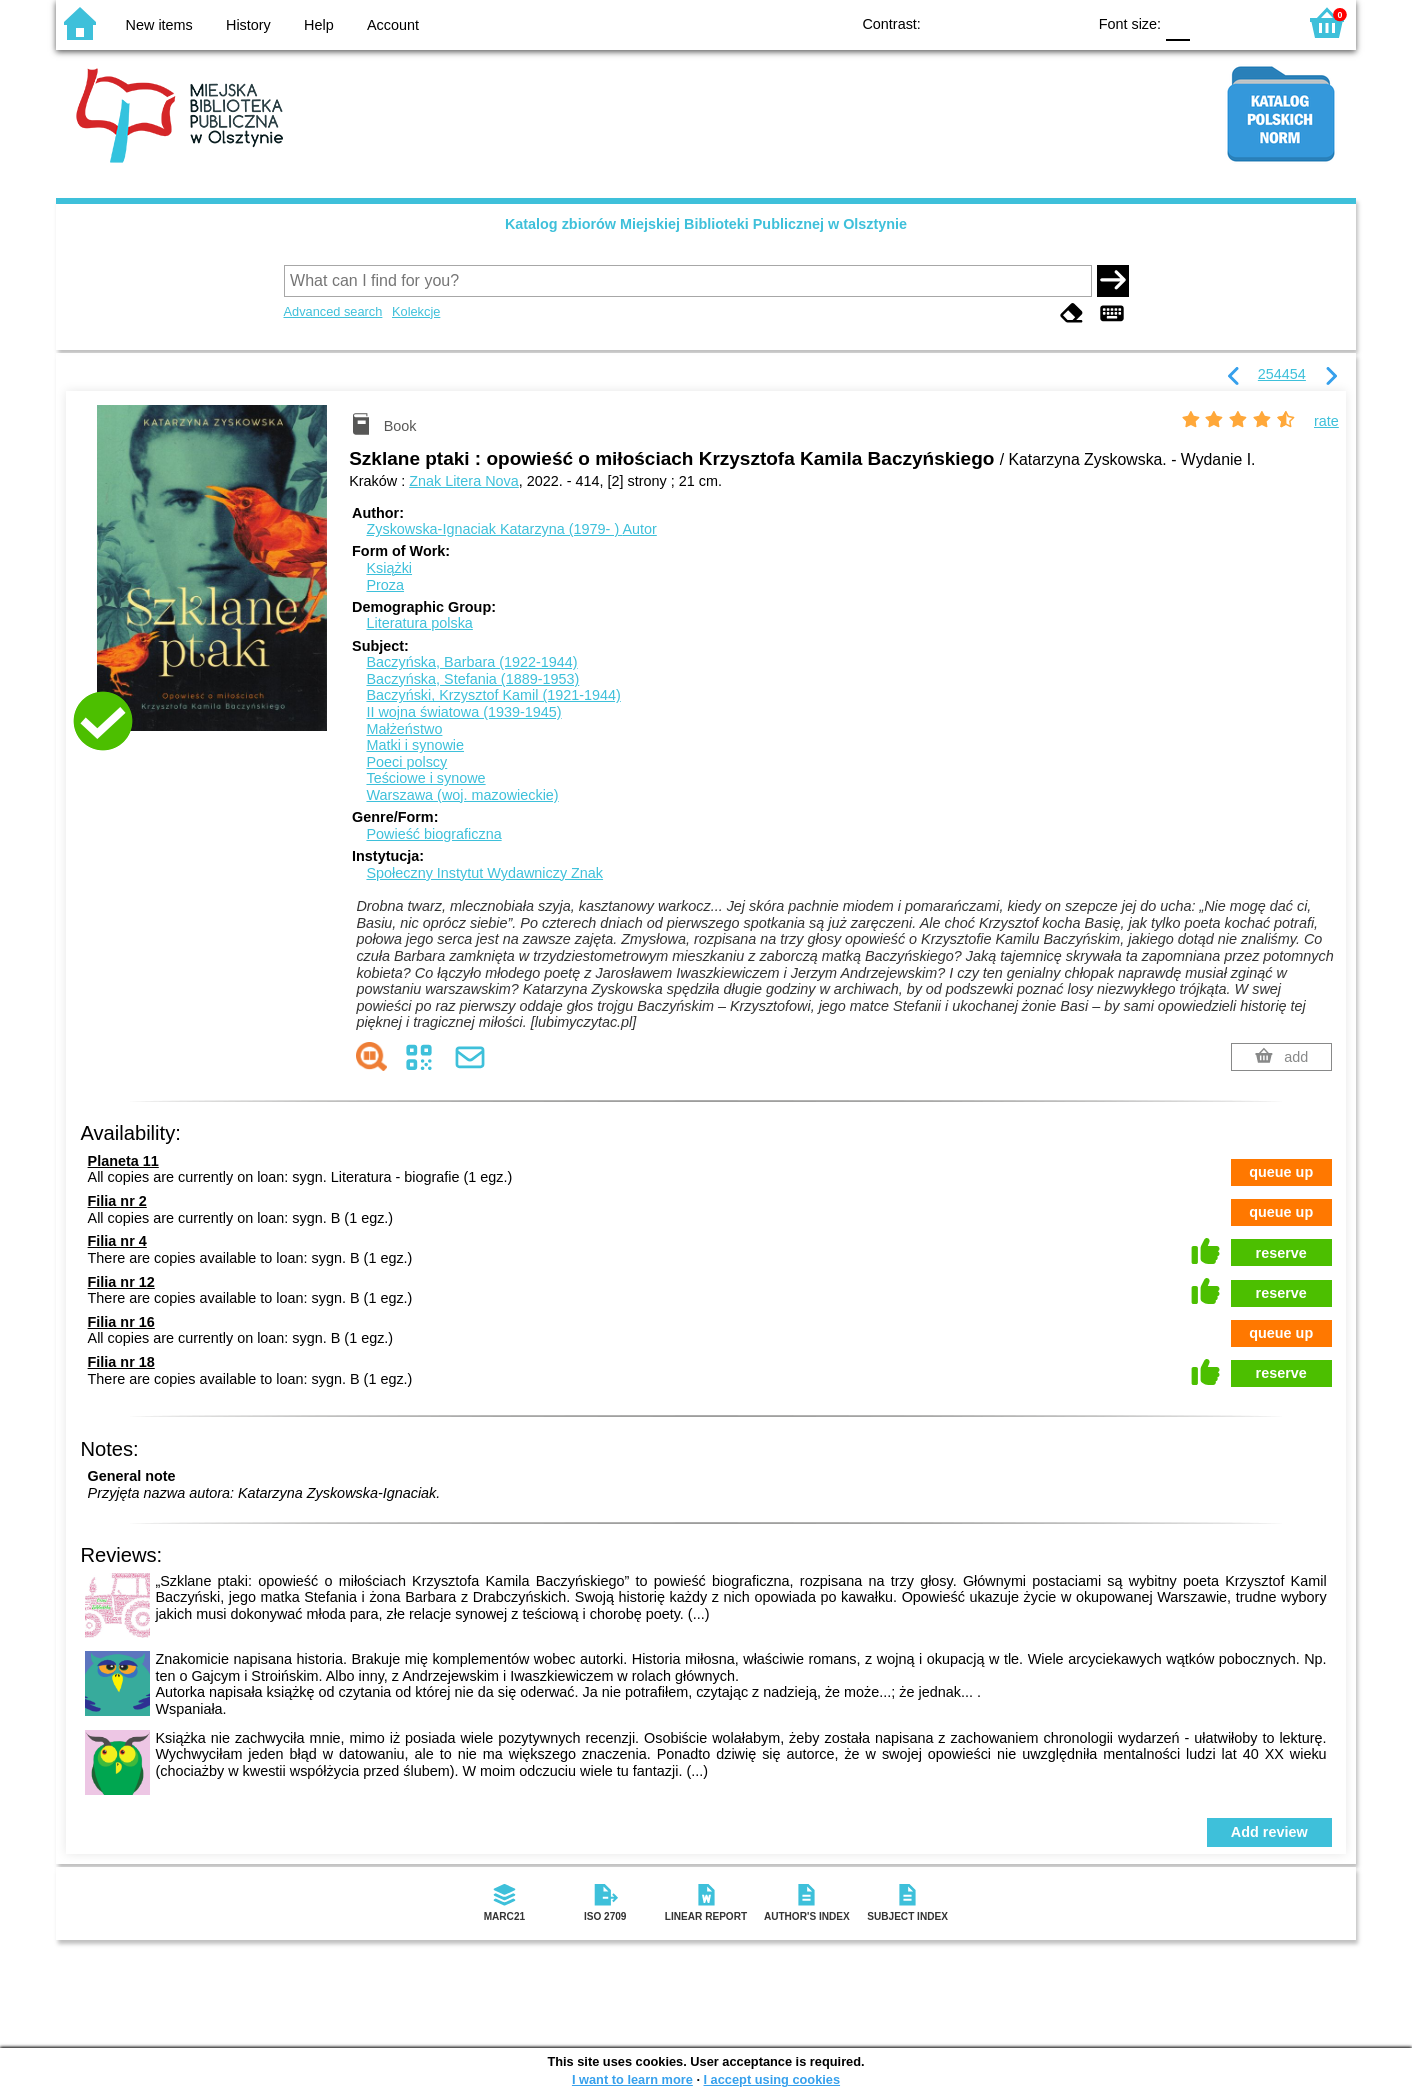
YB (1024, 22)
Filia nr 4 (117, 1241)
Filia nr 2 (117, 1201)
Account (393, 25)
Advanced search (333, 311)
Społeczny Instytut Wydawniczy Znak (484, 873)
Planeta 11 (123, 1161)
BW (984, 22)
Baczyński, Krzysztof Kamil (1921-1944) (493, 695)
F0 (1177, 22)
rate (1326, 421)
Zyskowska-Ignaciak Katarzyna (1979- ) (511, 529)
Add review (1269, 1832)
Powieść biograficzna (433, 834)
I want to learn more (632, 2079)
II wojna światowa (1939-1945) (463, 712)
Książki (389, 568)
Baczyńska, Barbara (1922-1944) (471, 662)
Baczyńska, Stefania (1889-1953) (472, 679)
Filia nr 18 (121, 1362)
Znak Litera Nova (464, 481)
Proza (385, 585)
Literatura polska (419, 623)
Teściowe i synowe (425, 778)
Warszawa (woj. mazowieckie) (462, 795)
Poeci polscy (406, 762)
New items (159, 25)
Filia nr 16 (121, 1322)
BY (1064, 22)
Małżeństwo (404, 729)
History (248, 25)
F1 (1212, 22)
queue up (1281, 1172)
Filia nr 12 (121, 1282)
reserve (1281, 1253)
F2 (1258, 22)
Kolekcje (416, 311)
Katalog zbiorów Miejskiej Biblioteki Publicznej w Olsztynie (706, 224)
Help (319, 25)
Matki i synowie (415, 745)
